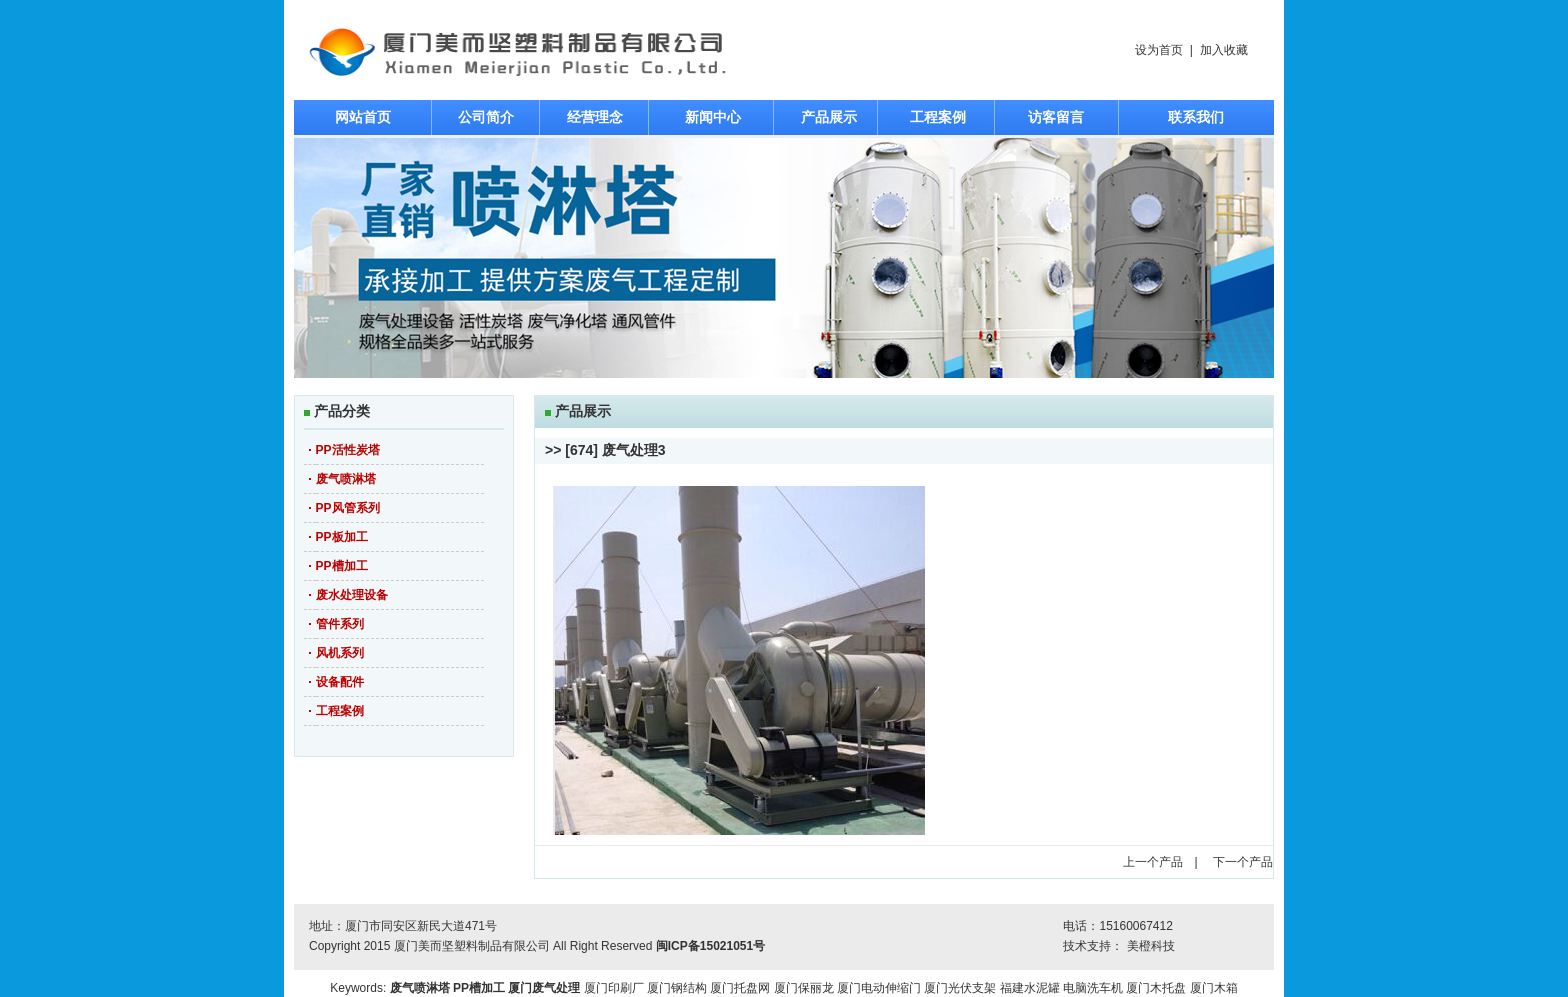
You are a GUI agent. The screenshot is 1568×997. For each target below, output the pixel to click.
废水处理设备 (352, 595)
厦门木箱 (1214, 988)
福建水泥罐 (1030, 988)
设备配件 (340, 682)
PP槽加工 (342, 566)
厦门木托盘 (1156, 988)
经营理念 (595, 117)
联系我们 (1196, 117)
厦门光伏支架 (960, 988)
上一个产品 (1153, 862)
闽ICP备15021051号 (710, 946)
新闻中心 (713, 117)
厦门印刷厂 (614, 988)
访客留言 (1056, 117)
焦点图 (784, 258)
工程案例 (938, 117)
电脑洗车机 (1093, 988)
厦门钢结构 (677, 988)
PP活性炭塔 (348, 450)
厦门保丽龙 (804, 988)
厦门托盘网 (740, 988)
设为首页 (1159, 50)
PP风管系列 (348, 508)
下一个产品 (1243, 862)
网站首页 (363, 117)
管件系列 (340, 624)
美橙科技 (1151, 946)
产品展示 (829, 117)
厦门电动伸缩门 (879, 988)
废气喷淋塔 (346, 479)
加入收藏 (1224, 50)
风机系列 (340, 653)
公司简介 (486, 117)
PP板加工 (342, 537)
